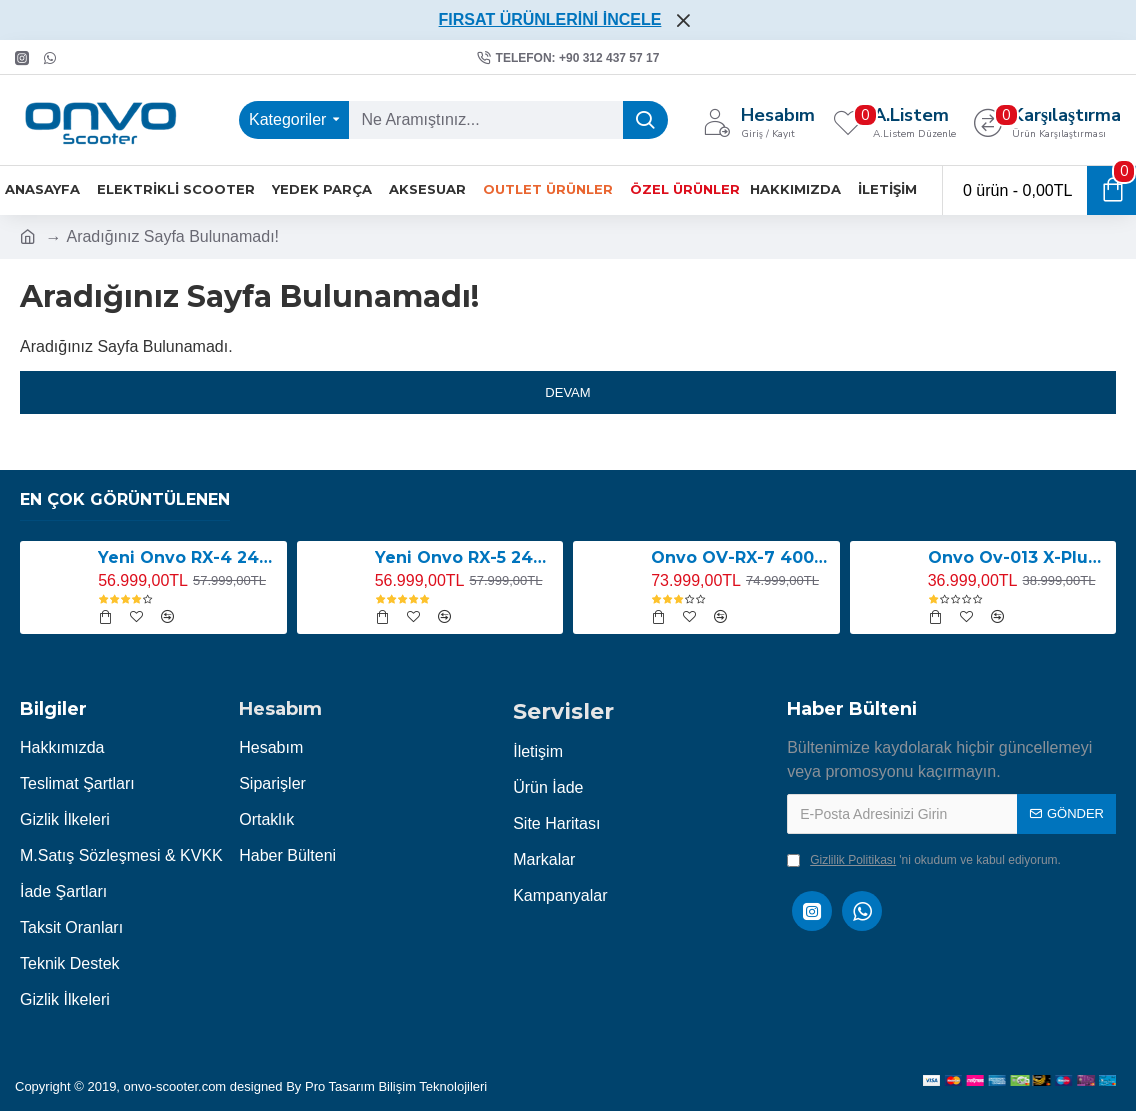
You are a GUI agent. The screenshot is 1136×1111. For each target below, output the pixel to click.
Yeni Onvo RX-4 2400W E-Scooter (188, 557)
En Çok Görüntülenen (125, 499)
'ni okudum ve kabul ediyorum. (924, 860)
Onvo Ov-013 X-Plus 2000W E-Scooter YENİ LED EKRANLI (1018, 557)
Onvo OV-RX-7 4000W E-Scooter (741, 557)
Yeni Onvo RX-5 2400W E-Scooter (465, 557)
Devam (567, 392)
